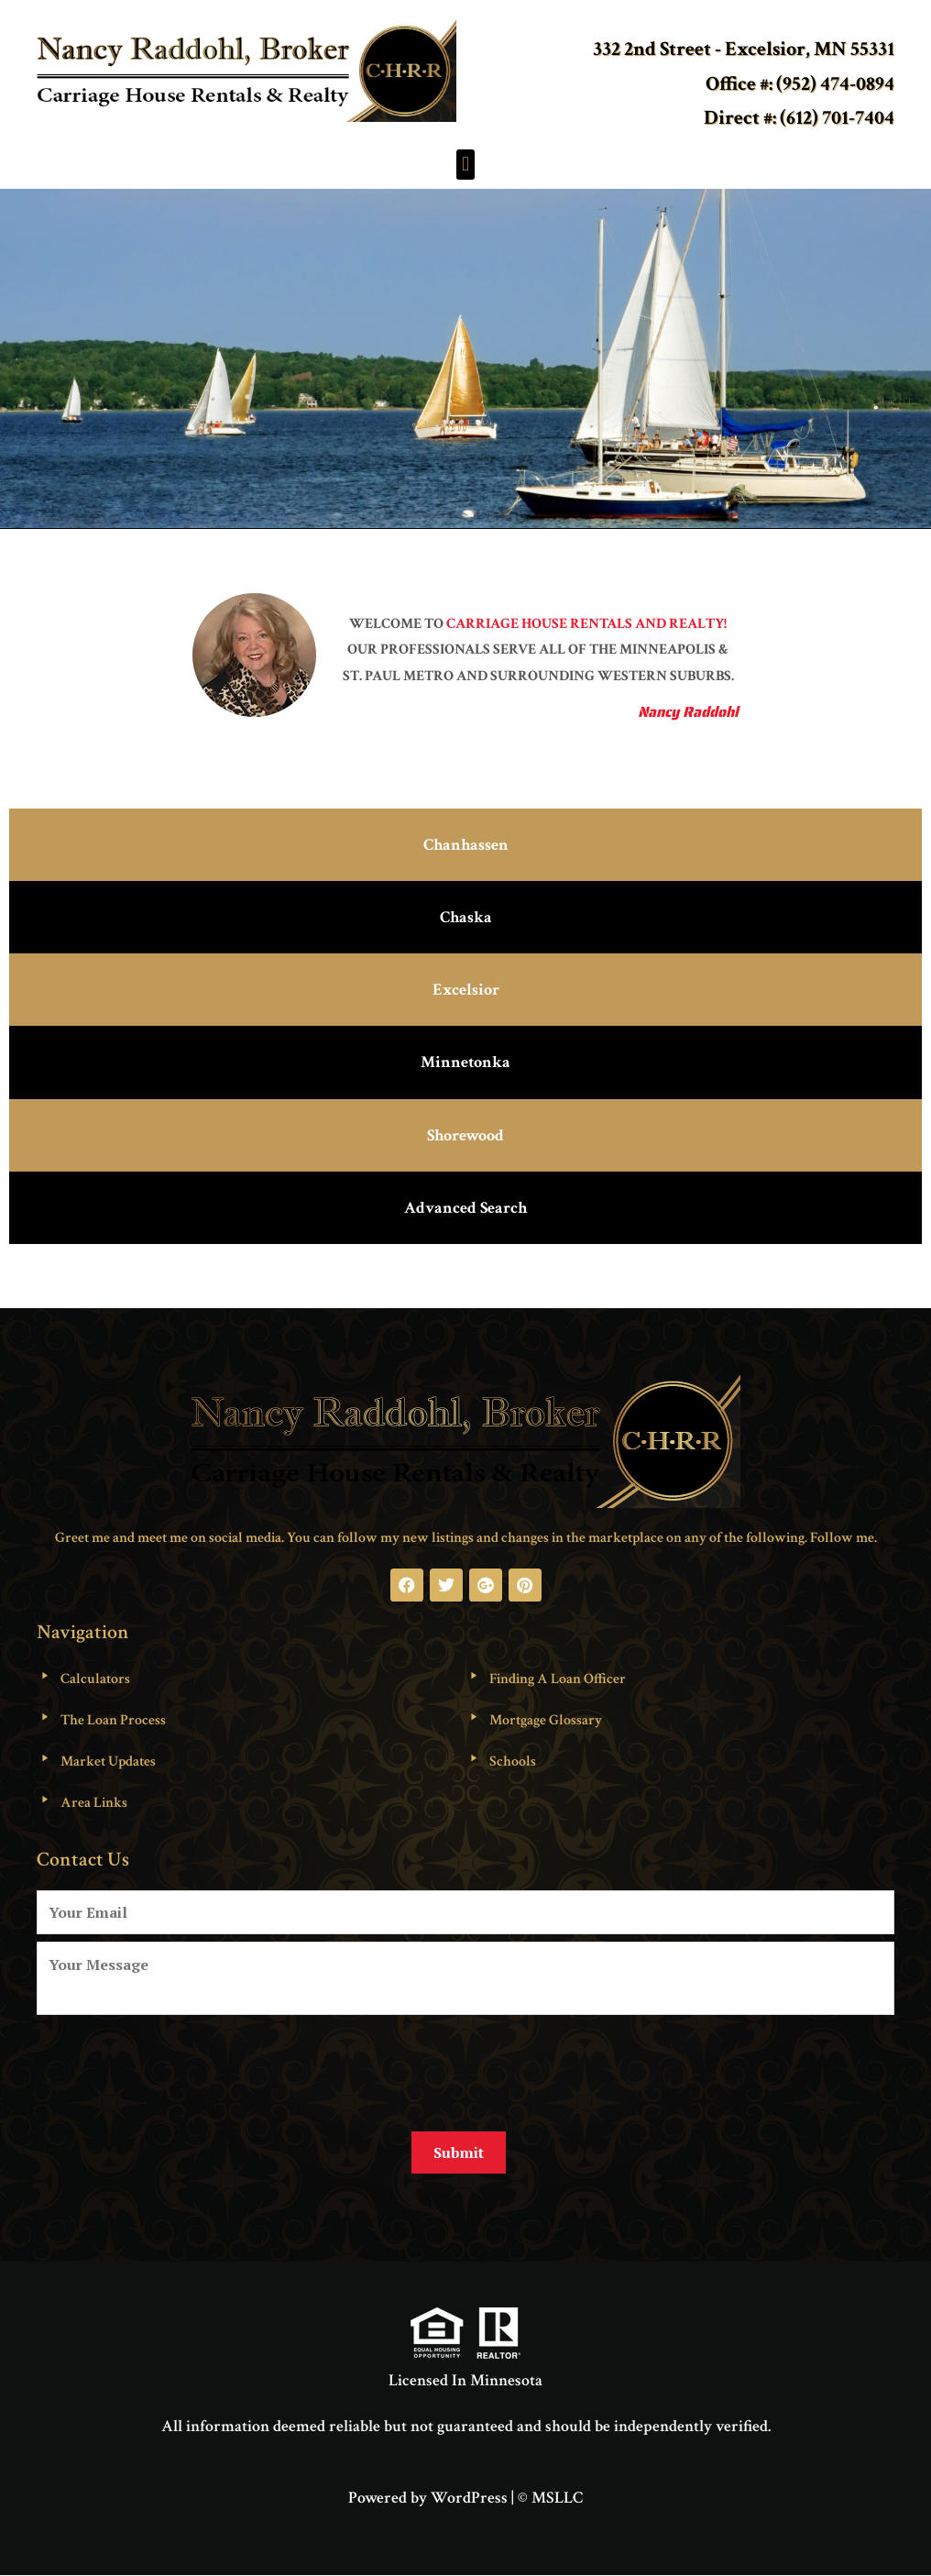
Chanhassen (466, 844)
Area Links (93, 1802)
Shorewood (465, 1135)
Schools (512, 1761)
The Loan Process (113, 1720)
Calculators (95, 1679)
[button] (465, 164)
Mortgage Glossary (545, 1720)
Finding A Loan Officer (557, 1679)
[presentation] (176, 2066)
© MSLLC (550, 2497)
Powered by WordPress (428, 2497)
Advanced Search (465, 1207)
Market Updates (108, 1761)
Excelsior (466, 989)
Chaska (466, 917)
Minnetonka (465, 1062)
